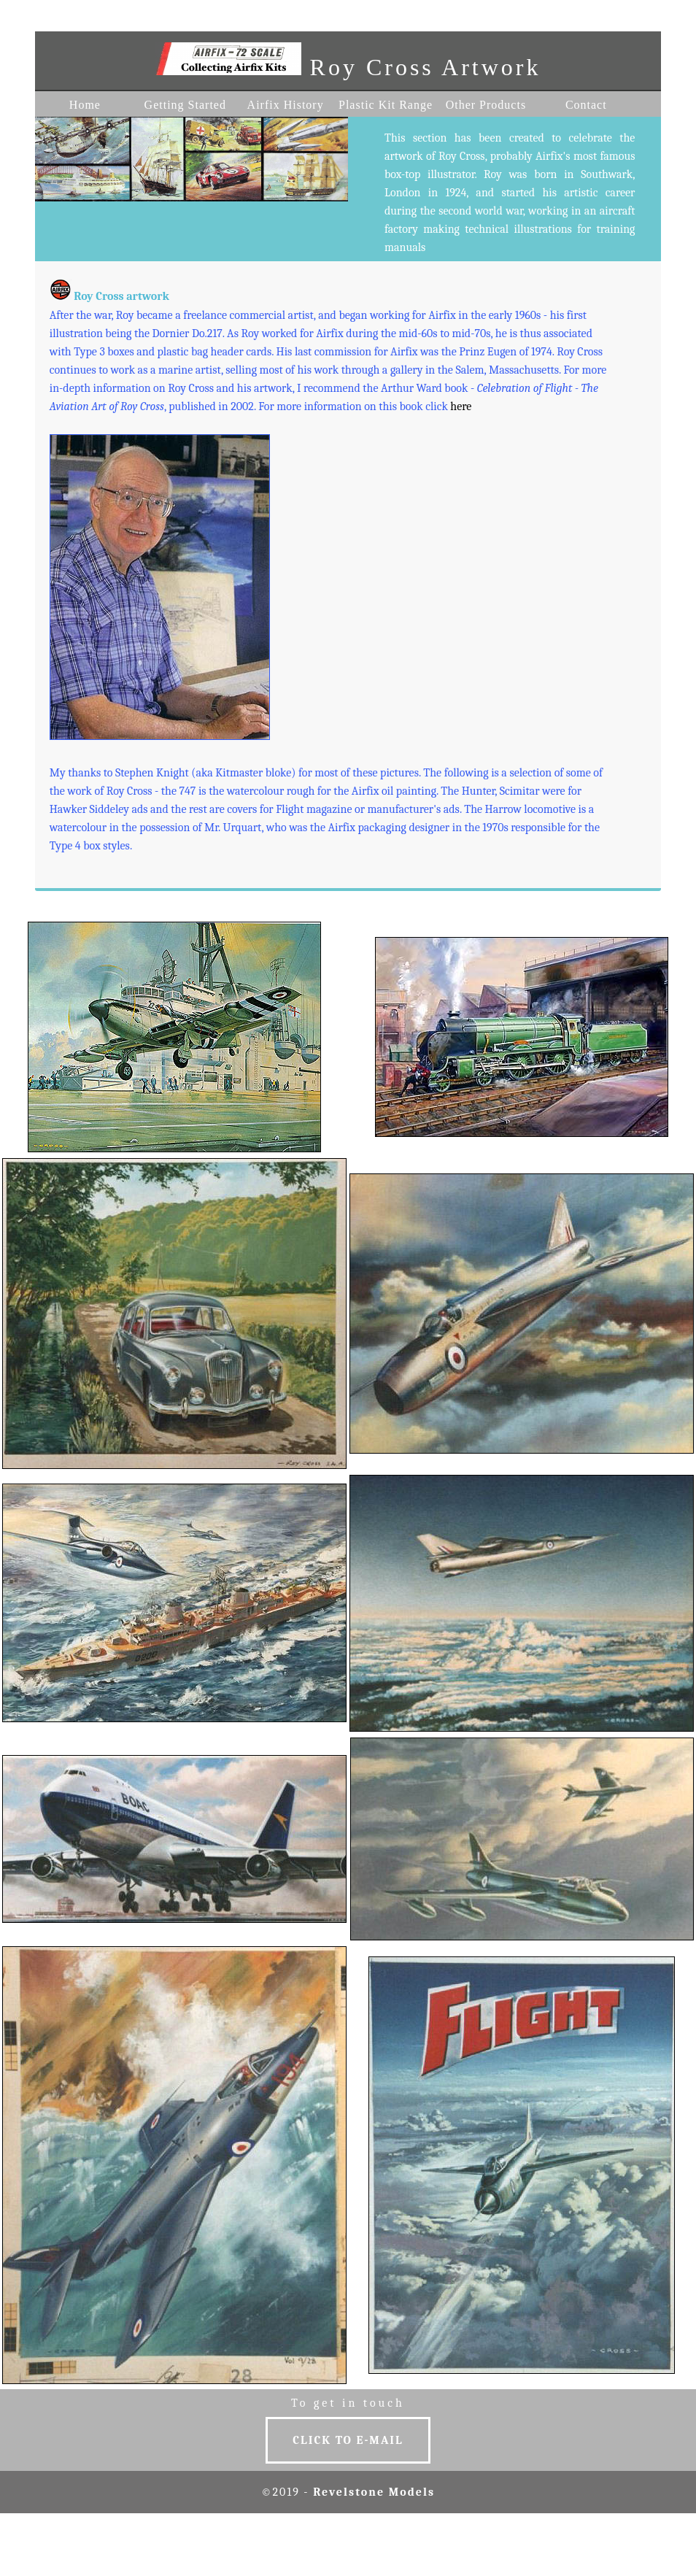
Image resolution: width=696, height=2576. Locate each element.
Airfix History (285, 105)
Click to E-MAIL (348, 2440)
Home (85, 105)
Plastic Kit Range (386, 105)
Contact (586, 105)
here (460, 406)
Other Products (486, 105)
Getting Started (185, 105)
